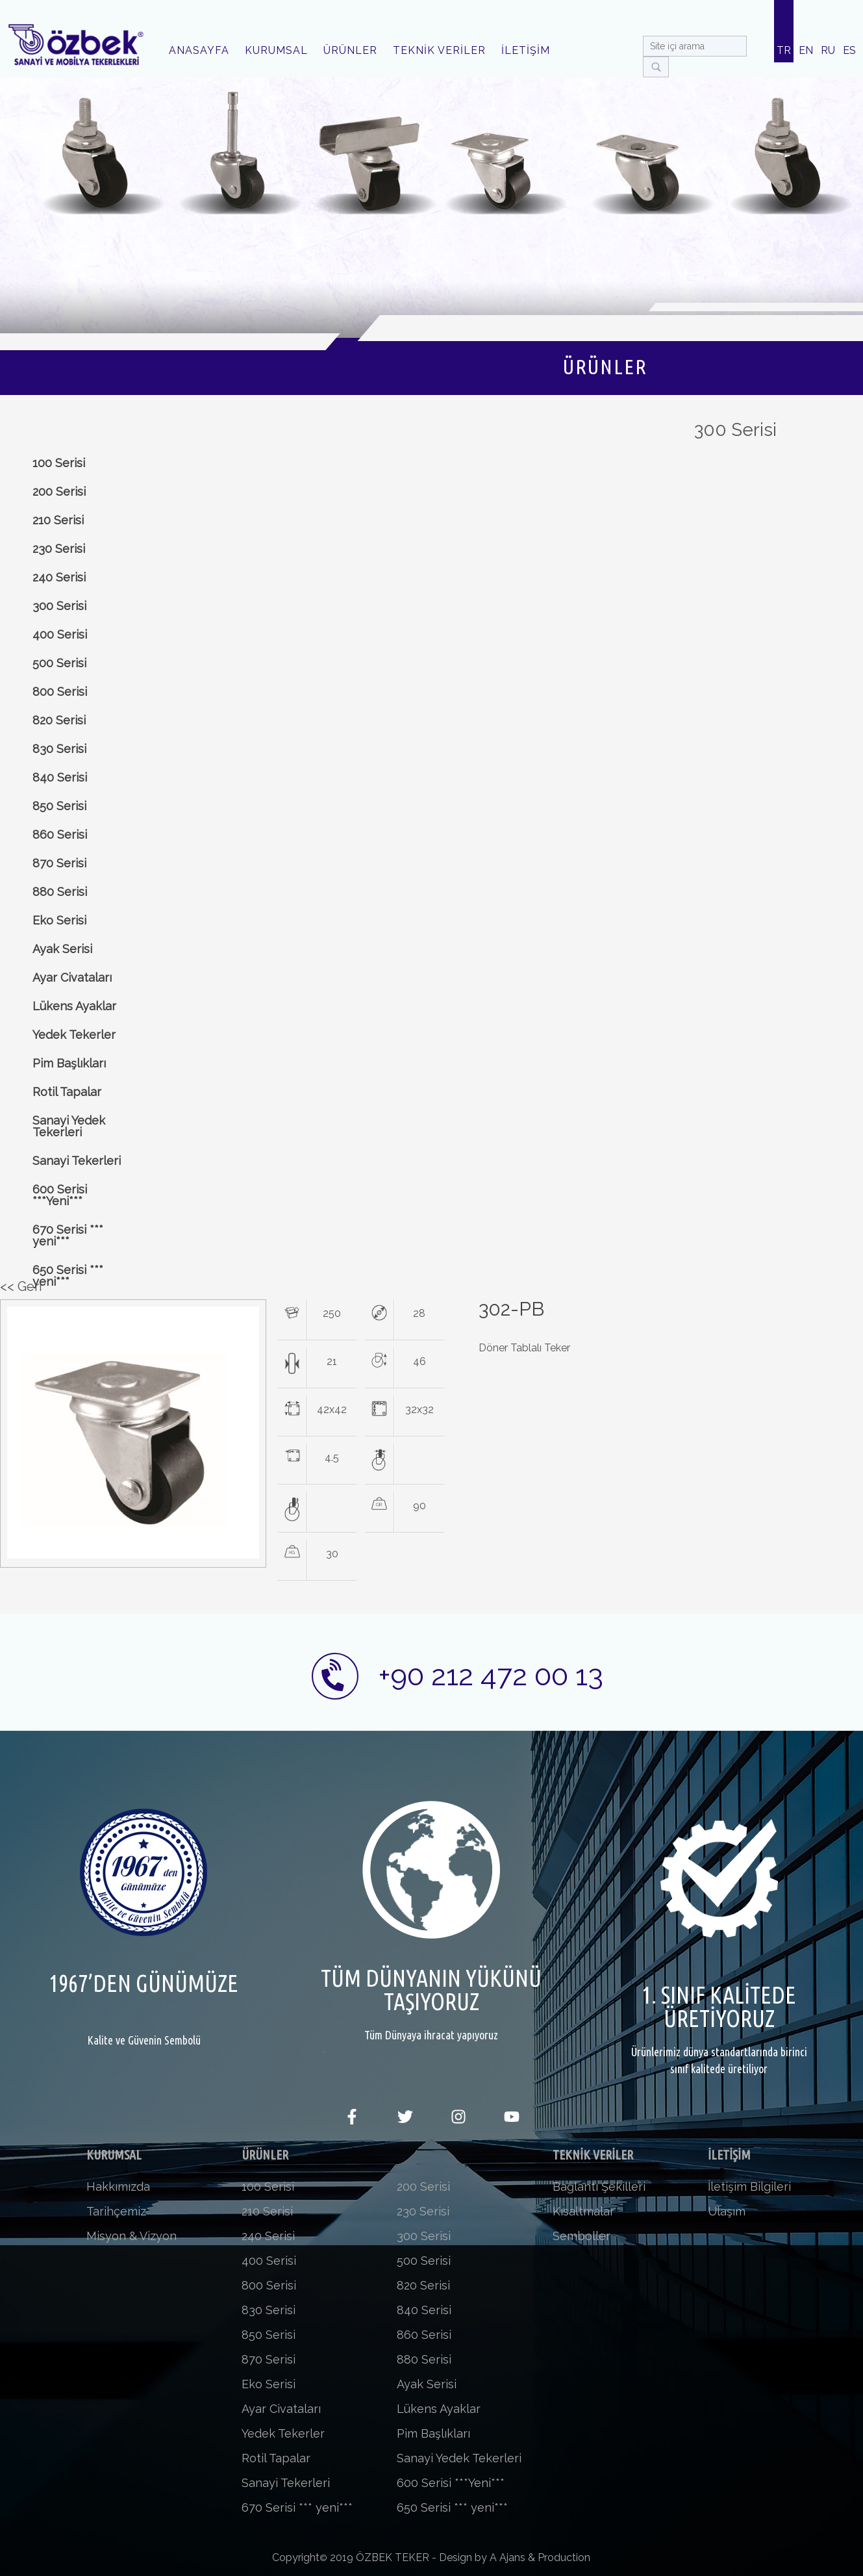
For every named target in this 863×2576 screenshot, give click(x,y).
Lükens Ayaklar (74, 1006)
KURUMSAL (276, 50)
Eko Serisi (59, 920)
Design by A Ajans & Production (514, 2557)
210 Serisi (58, 520)
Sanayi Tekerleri (76, 1160)
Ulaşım (726, 2211)
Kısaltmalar (583, 2211)
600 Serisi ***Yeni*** (59, 1195)
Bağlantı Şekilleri (599, 2186)
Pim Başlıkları (69, 1063)
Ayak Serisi (62, 949)
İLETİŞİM (525, 50)
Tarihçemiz (116, 2211)
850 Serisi (59, 806)
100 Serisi (58, 463)
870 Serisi (59, 863)
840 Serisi (59, 777)
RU (828, 50)
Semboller (581, 2236)
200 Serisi (59, 491)
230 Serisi (58, 548)
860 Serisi (59, 834)
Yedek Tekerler (74, 1034)
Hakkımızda (118, 2186)
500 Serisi (59, 663)
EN (806, 50)
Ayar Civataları (72, 977)
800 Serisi (59, 691)
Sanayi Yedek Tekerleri (68, 1126)
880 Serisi (59, 892)
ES (849, 50)
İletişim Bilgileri (749, 2186)
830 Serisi (59, 749)
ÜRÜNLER (350, 50)
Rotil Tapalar (66, 1092)
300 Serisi (59, 606)
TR (784, 50)
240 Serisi (59, 577)
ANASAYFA (199, 50)
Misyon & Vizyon (131, 2236)
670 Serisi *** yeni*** (67, 1235)
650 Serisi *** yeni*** (67, 1275)
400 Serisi (59, 634)
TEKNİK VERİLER (439, 50)
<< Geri (21, 1286)
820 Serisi (59, 720)
